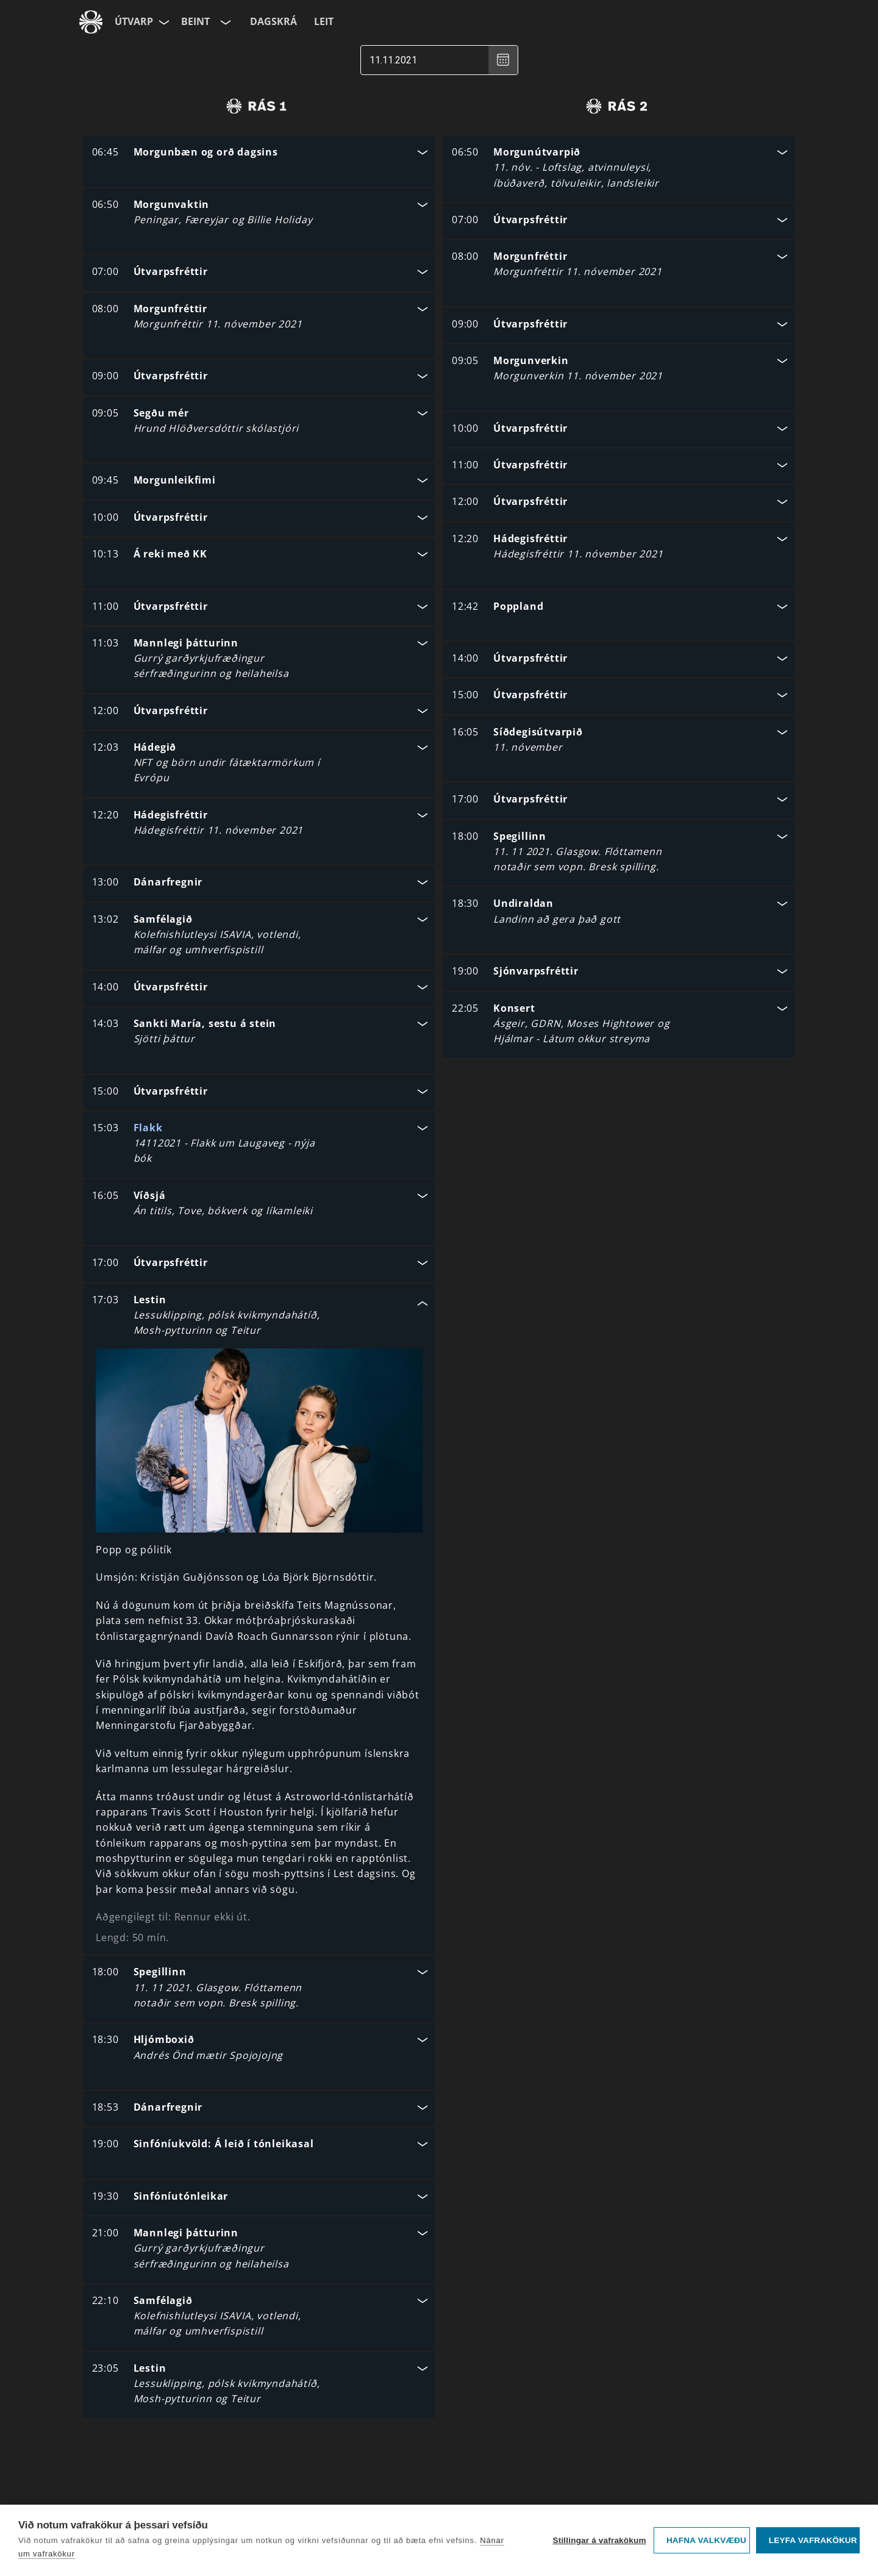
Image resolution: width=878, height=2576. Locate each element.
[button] (259, 153)
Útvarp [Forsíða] (134, 21)
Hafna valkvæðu (706, 2540)
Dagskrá (273, 21)
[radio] (256, 106)
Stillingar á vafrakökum (599, 2540)
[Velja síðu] (162, 22)
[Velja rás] (224, 22)
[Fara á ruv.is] (90, 22)
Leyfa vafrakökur (813, 2540)
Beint (195, 21)
